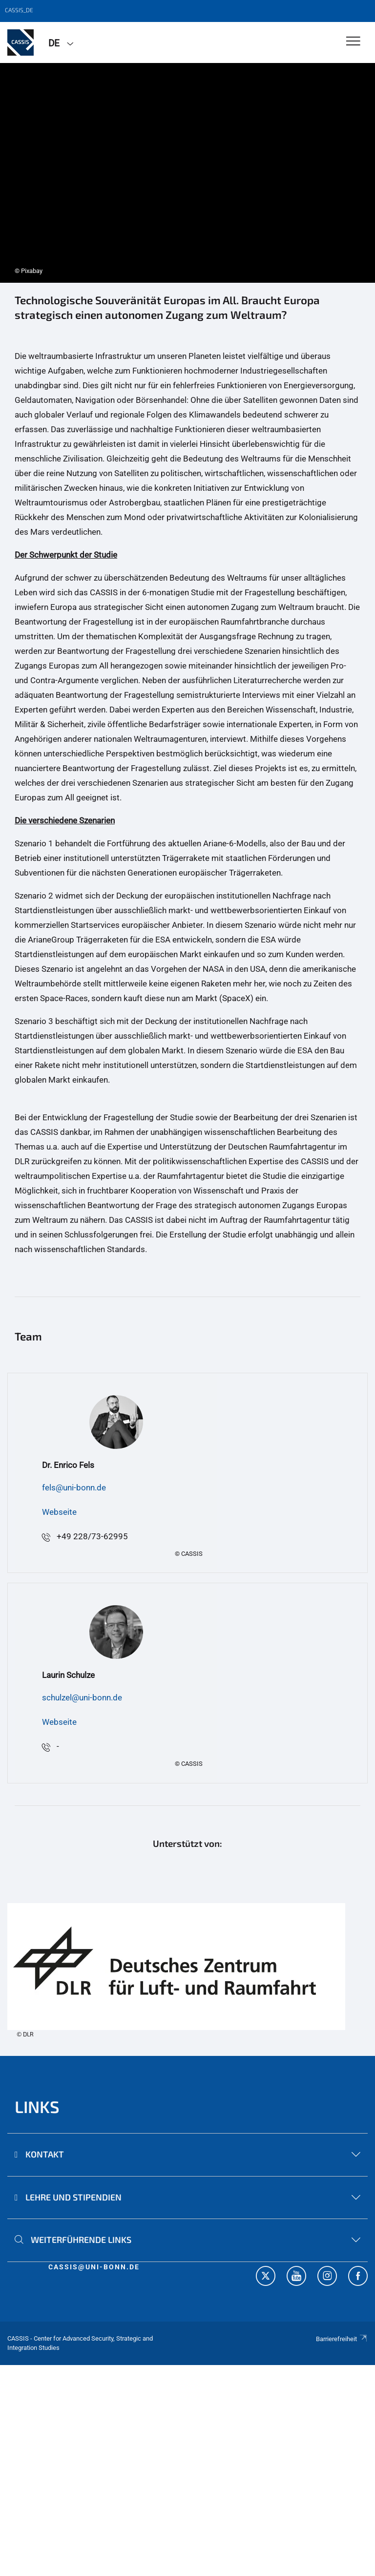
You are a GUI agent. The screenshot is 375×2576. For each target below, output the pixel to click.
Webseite (59, 1512)
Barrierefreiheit (342, 2339)
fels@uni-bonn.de (74, 1487)
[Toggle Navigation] (353, 42)
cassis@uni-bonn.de (94, 2267)
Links (37, 2106)
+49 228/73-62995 (92, 1536)
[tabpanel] (187, 173)
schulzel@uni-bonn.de (82, 1697)
